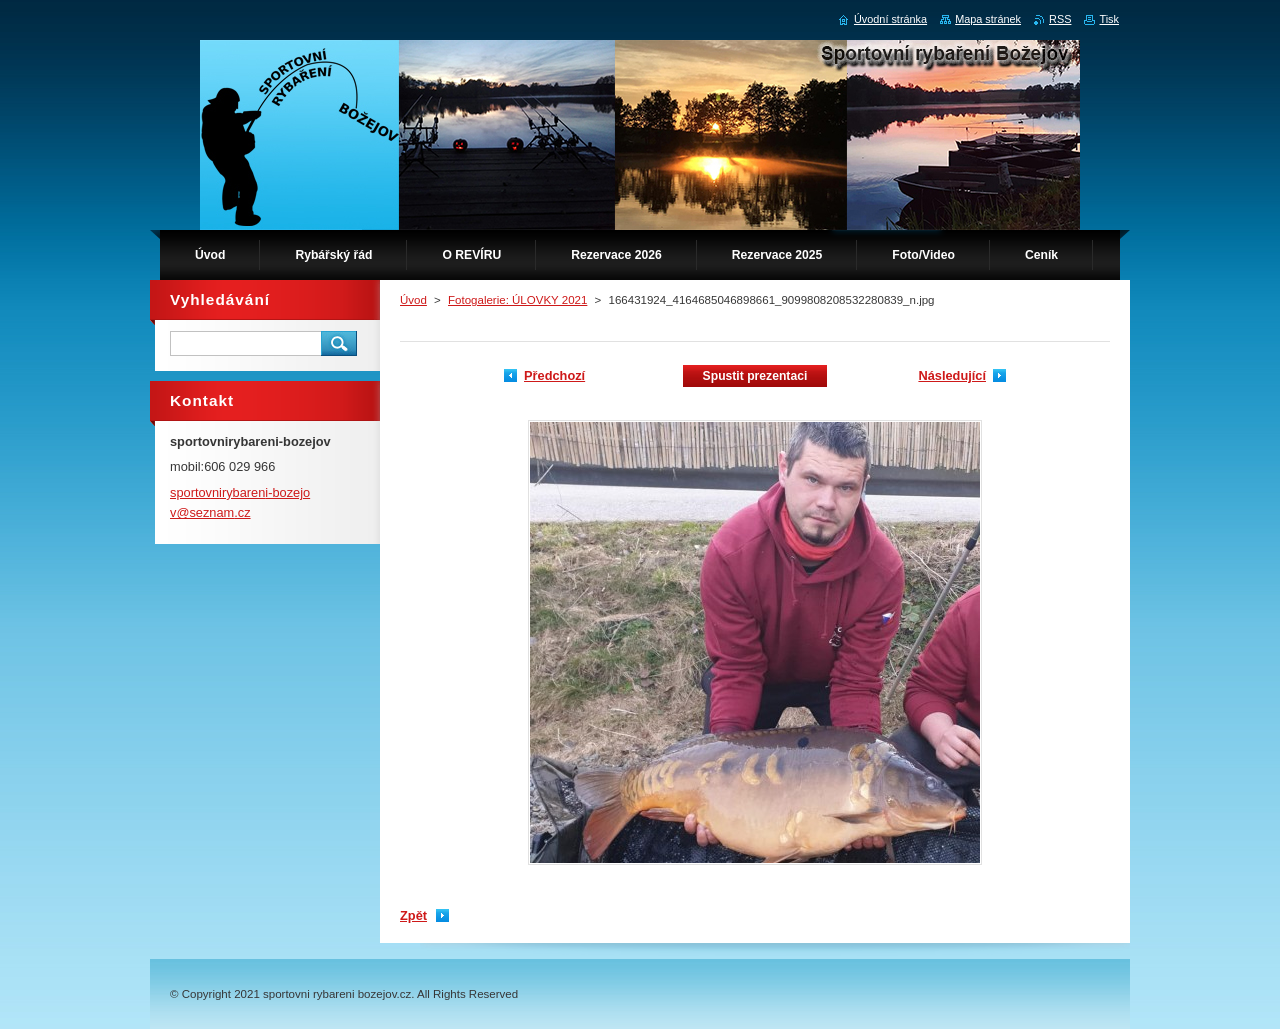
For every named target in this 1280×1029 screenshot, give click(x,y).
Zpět (413, 915)
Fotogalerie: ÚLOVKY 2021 (517, 300)
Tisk (1109, 19)
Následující (952, 375)
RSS (1060, 19)
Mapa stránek (988, 19)
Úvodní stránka (890, 19)
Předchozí (554, 375)
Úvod (413, 300)
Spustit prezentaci (755, 376)
